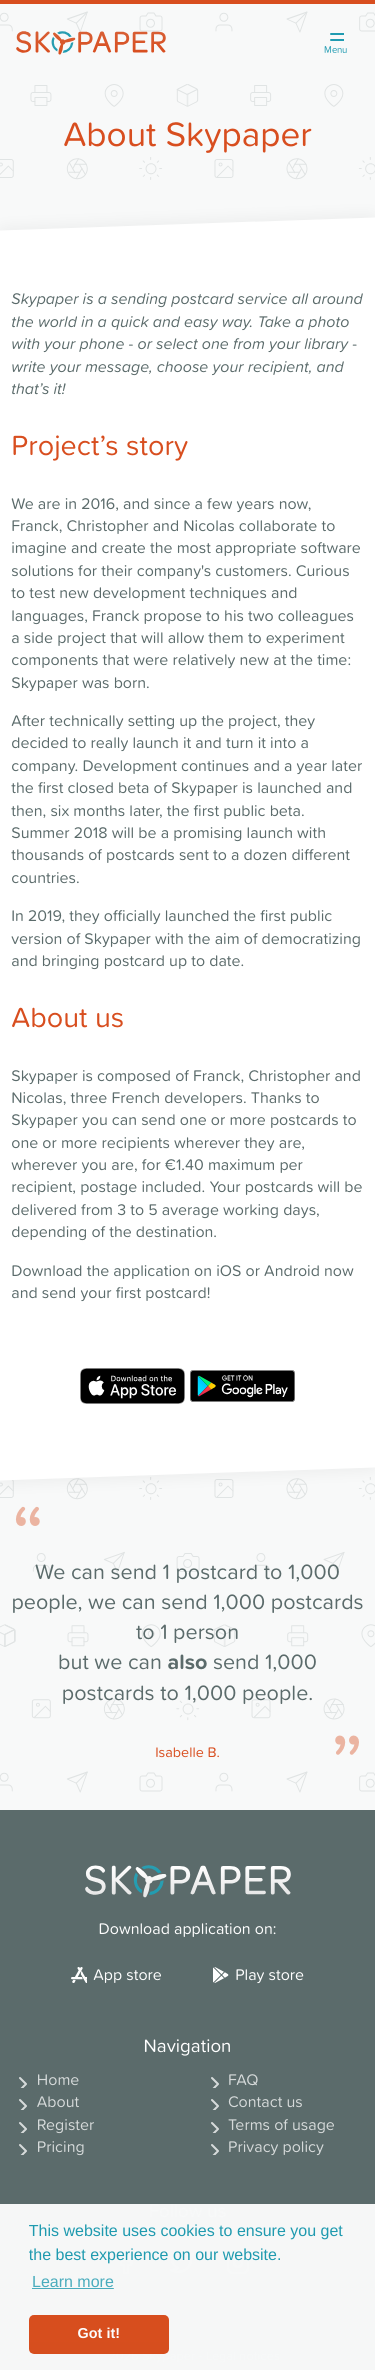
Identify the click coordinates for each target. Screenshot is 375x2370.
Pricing (47, 2147)
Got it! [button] (99, 2334)
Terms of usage (269, 2125)
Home (45, 2080)
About (45, 2102)
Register (52, 2125)
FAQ (231, 2080)
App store (116, 1975)
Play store (258, 1975)
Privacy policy (263, 2147)
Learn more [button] (73, 2282)
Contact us (253, 2102)
